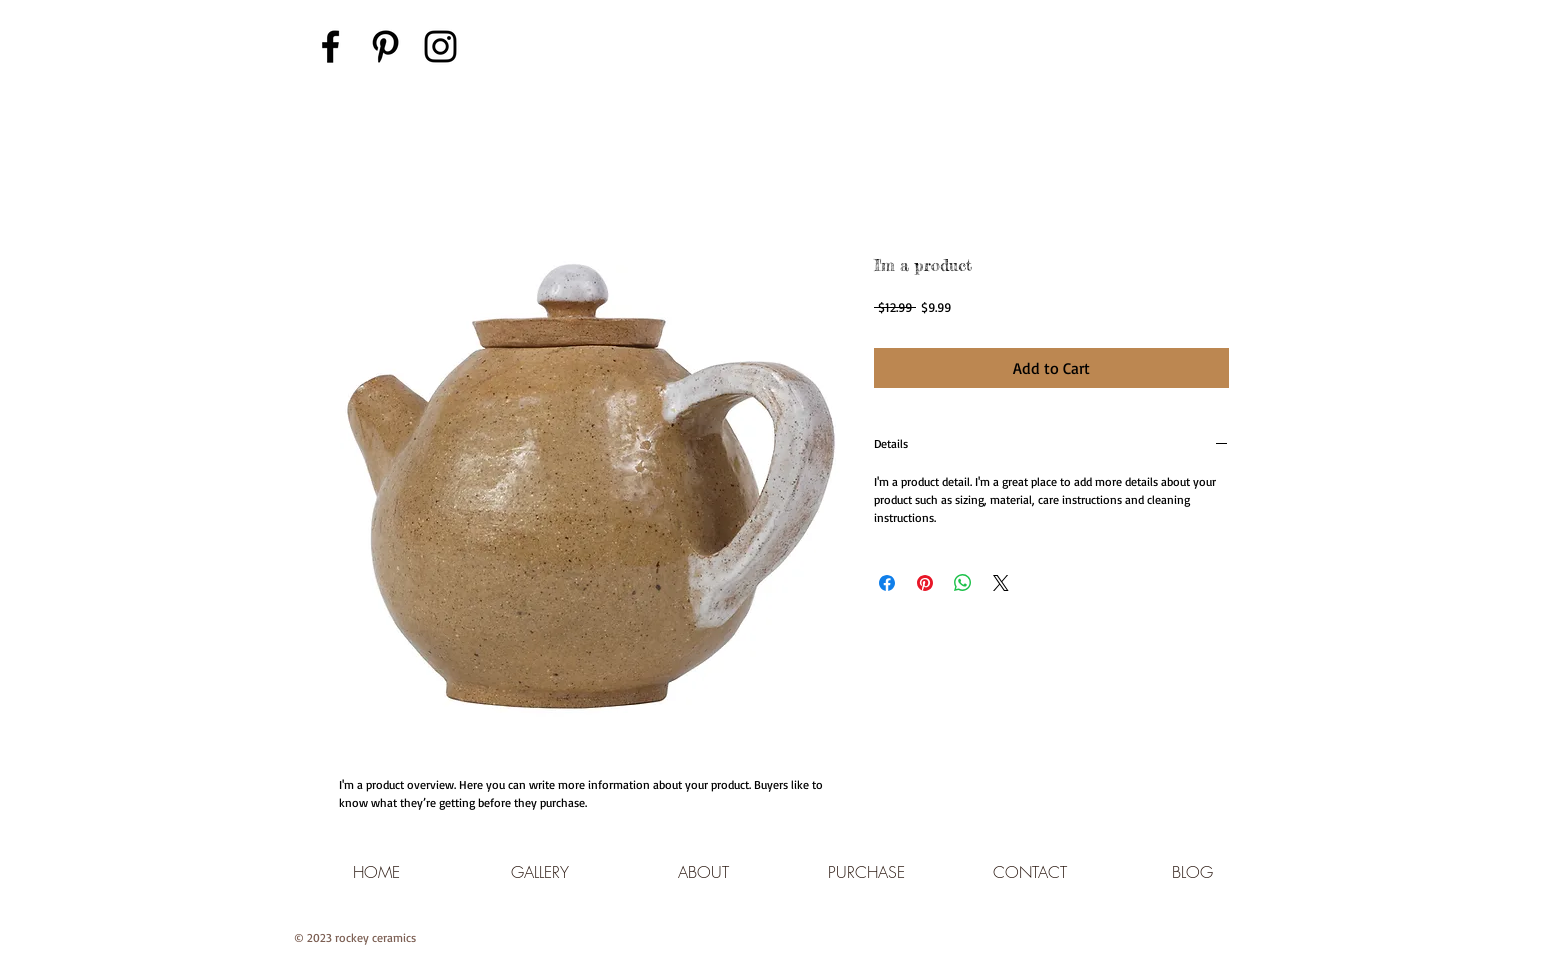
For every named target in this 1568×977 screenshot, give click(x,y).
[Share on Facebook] (887, 583)
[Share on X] (1001, 583)
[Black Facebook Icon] (330, 46)
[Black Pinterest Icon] (385, 46)
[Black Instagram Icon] (440, 46)
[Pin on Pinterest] (925, 583)
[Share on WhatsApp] (963, 583)
